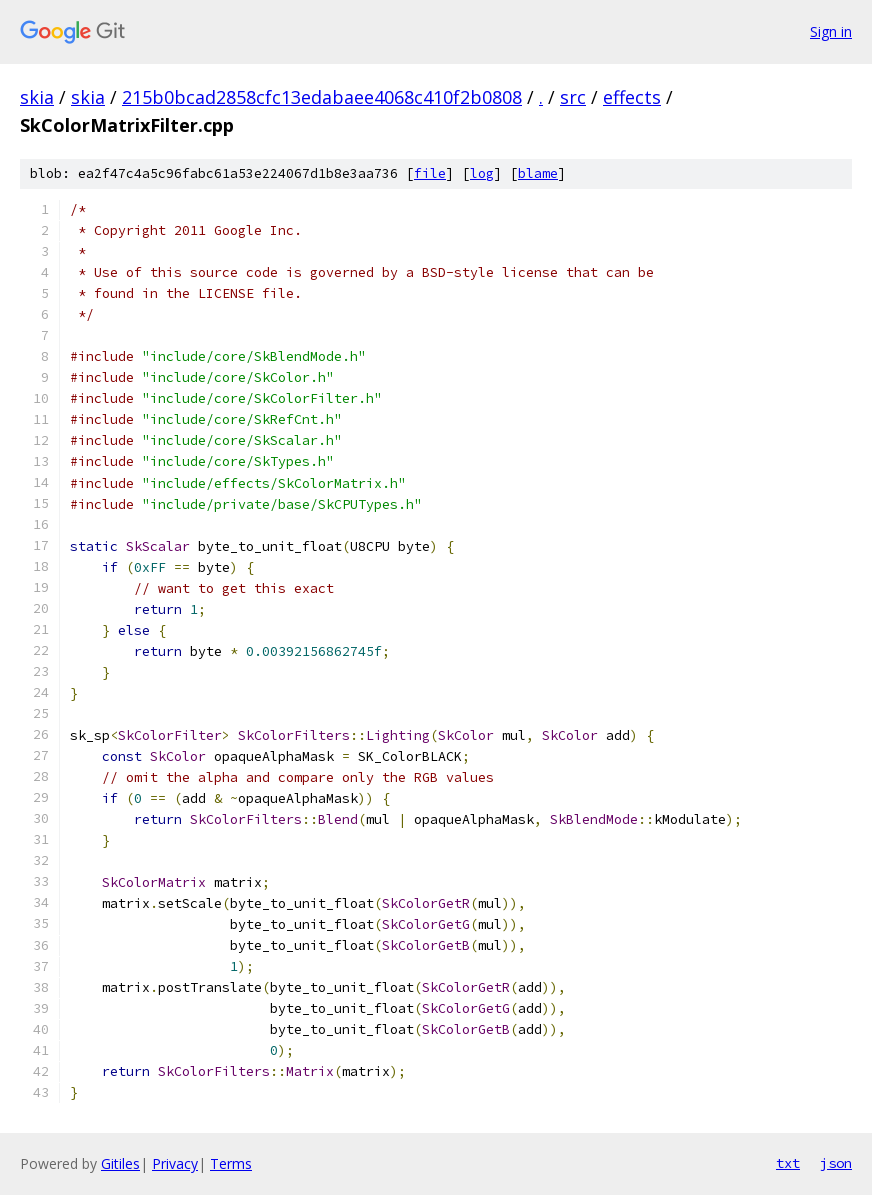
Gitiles (120, 1163)
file (430, 173)
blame (538, 173)
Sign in (831, 31)
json (836, 1163)
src (573, 97)
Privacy (175, 1163)
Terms (231, 1163)
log (482, 173)
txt (788, 1163)
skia (37, 97)
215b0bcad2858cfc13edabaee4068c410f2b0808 (322, 97)
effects (632, 97)
